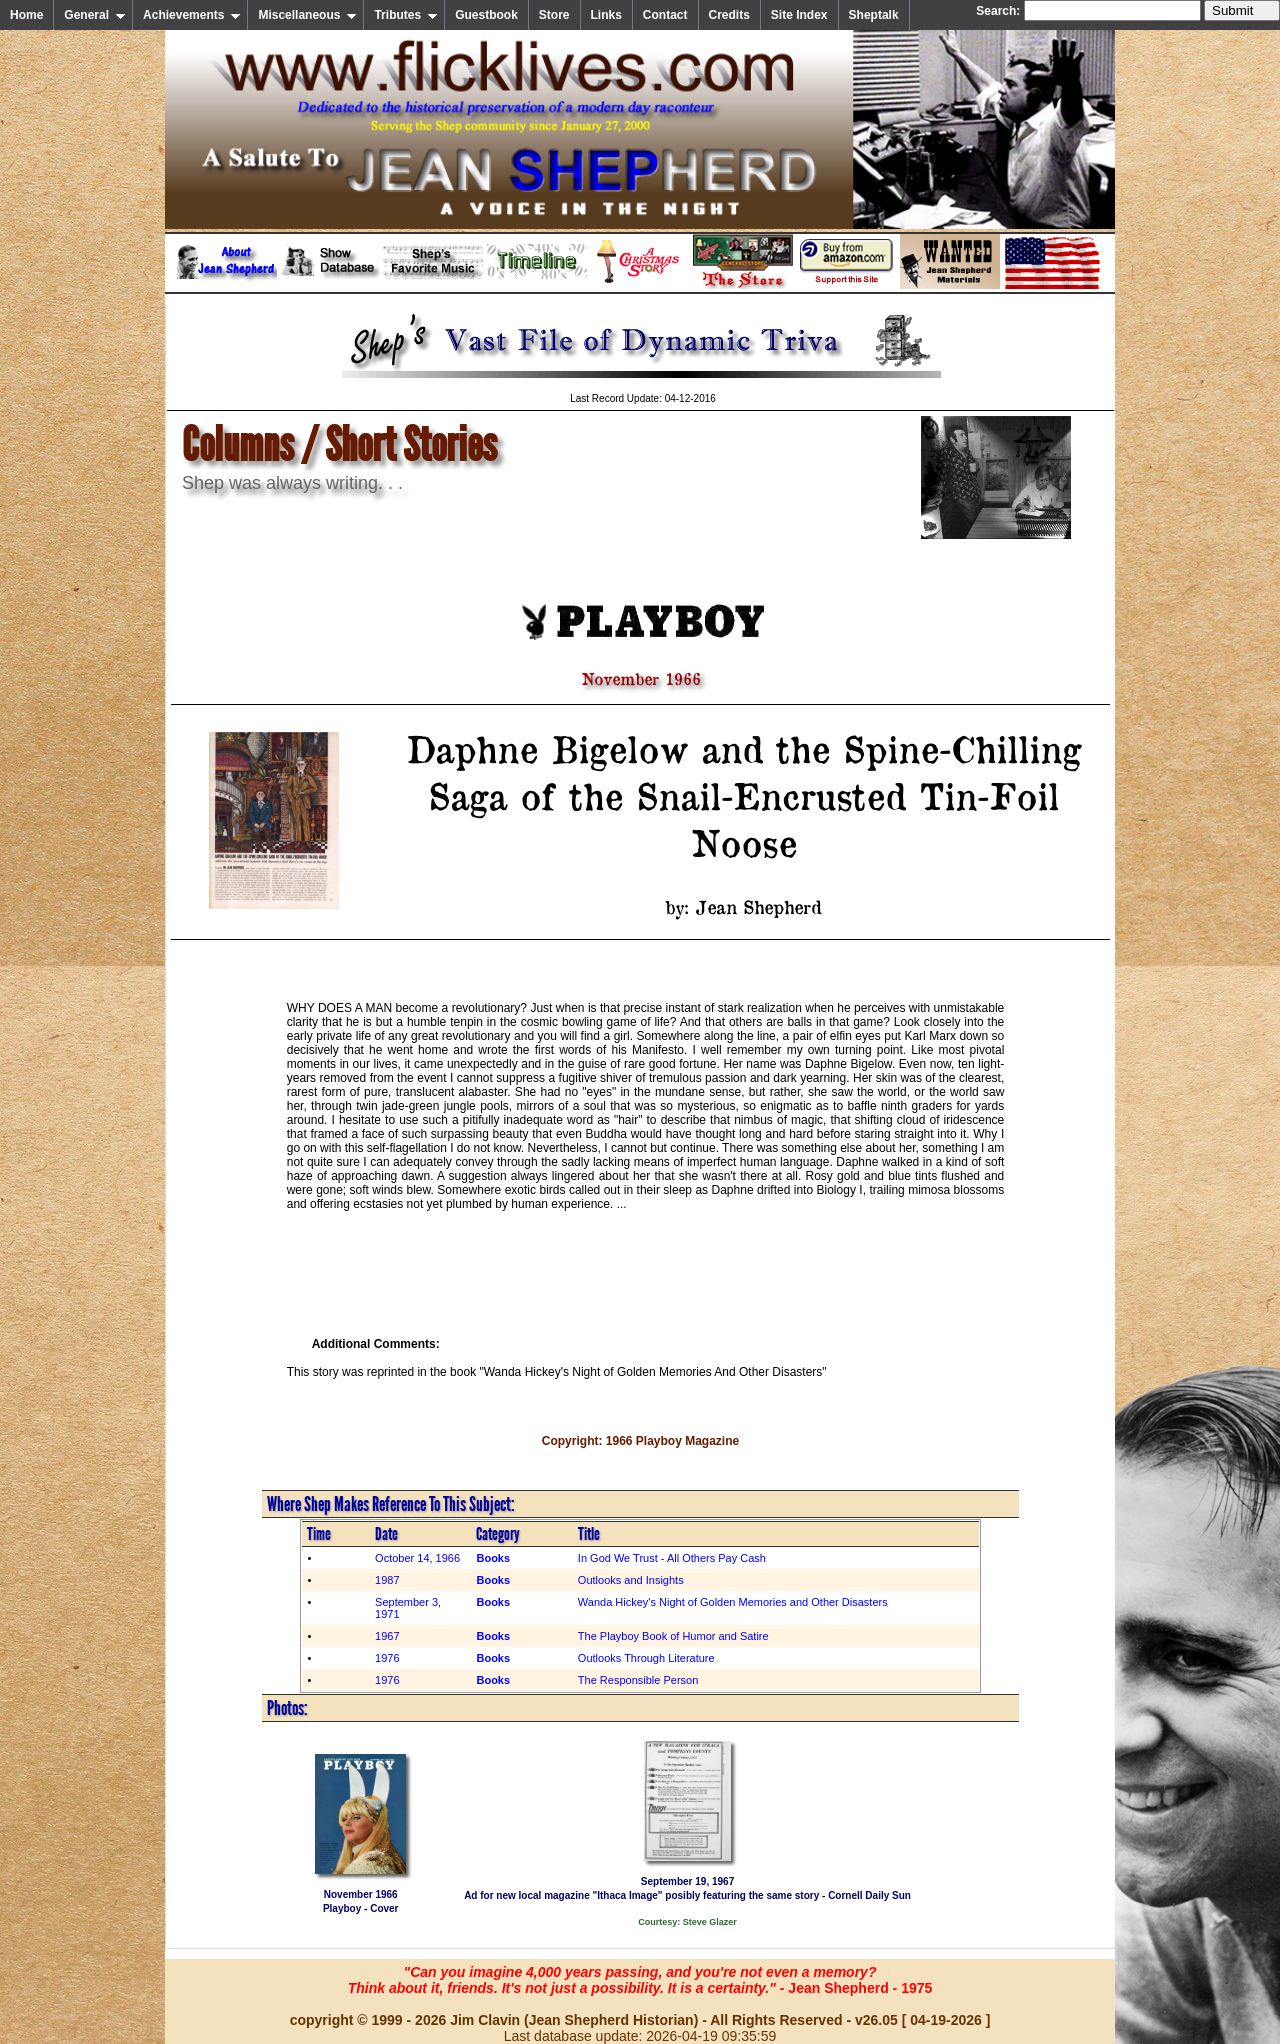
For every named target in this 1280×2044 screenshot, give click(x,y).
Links (606, 15)
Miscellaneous (307, 15)
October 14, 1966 (417, 1558)
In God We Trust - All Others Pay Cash (672, 1558)
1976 (387, 1658)
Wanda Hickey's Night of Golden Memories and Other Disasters (733, 1602)
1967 (387, 1636)
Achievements (192, 15)
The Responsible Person (638, 1680)
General (95, 15)
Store (554, 15)
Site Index (799, 15)
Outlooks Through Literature (646, 1658)
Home (26, 15)
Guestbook (486, 15)
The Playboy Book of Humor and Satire (673, 1636)
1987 (387, 1580)
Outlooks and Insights (631, 1580)
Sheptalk (874, 15)
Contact (665, 15)
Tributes (406, 15)
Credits (729, 15)
